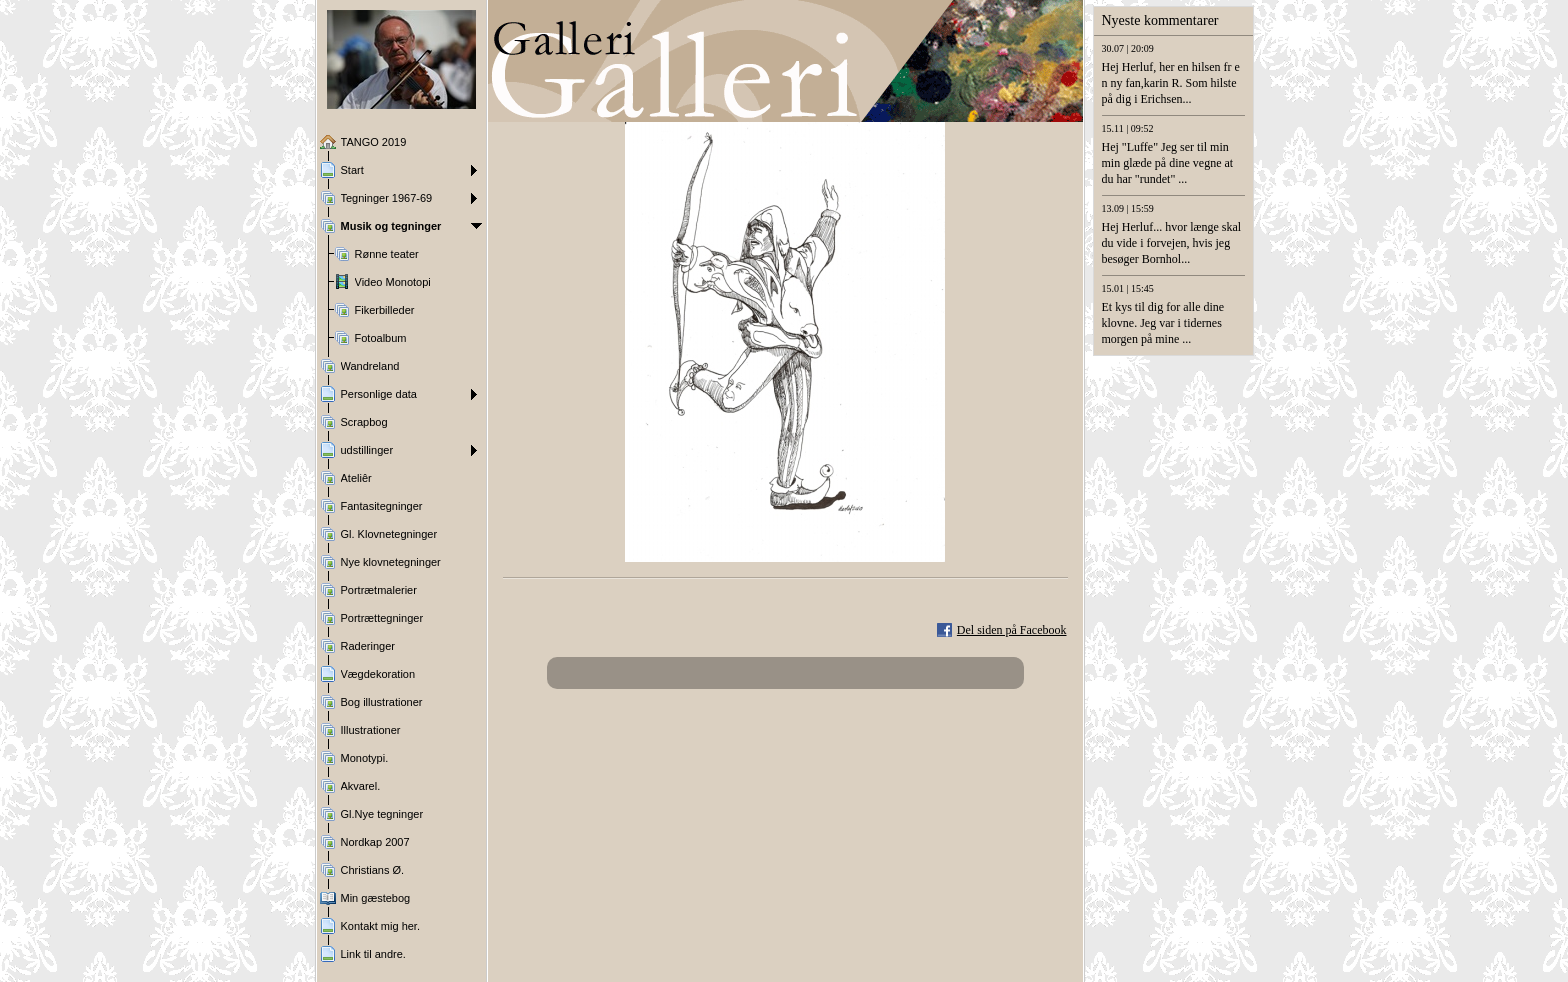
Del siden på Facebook (1012, 630)
